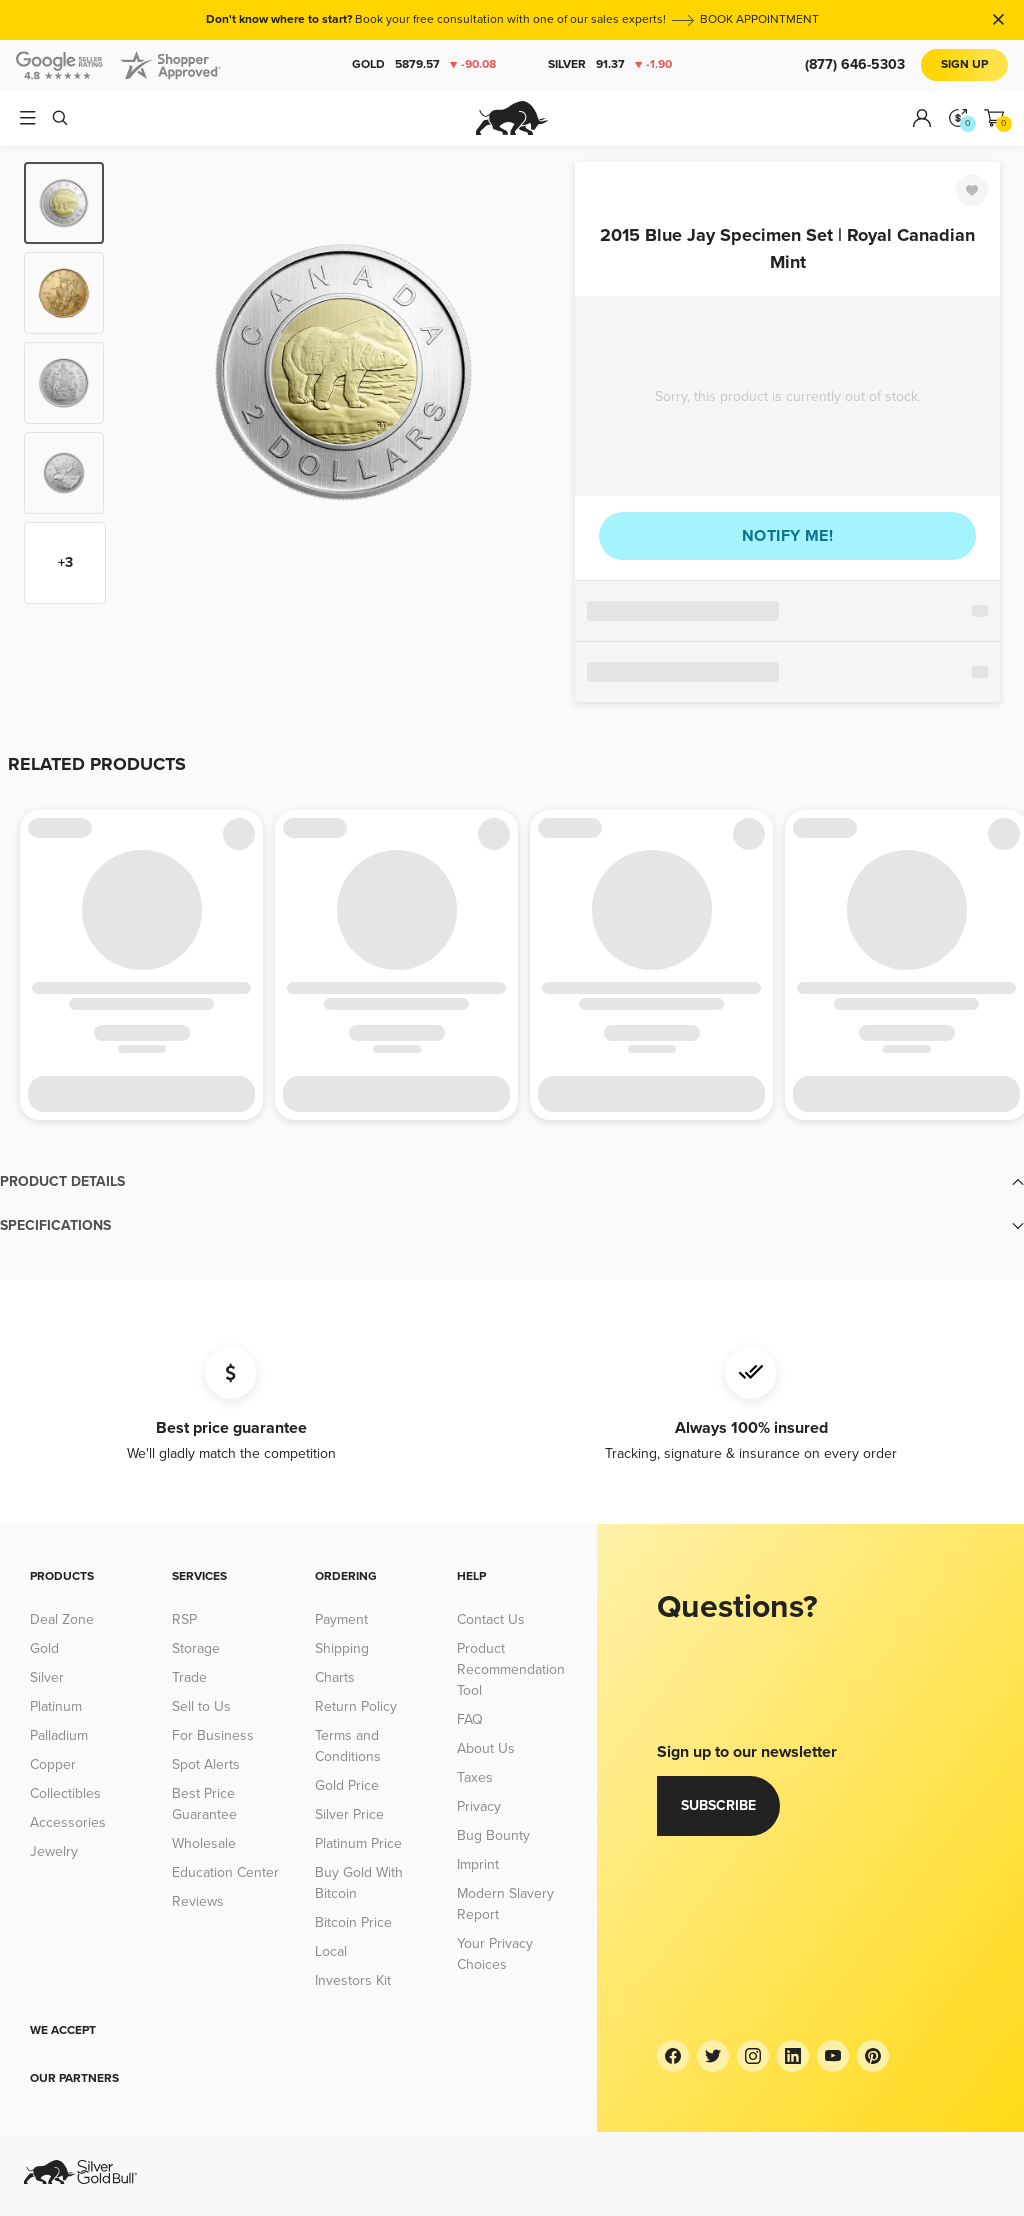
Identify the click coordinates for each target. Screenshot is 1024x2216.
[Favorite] (972, 190)
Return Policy (356, 1706)
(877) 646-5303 (855, 64)
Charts (335, 1677)
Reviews (198, 1901)
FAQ (470, 1719)
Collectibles (65, 1793)
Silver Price (349, 1814)
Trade (189, 1677)
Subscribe (718, 1805)
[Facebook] (673, 2056)
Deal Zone (62, 1619)
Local (331, 1951)
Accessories (68, 1822)
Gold (424, 65)
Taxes (475, 1777)
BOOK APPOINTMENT (759, 19)
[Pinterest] (873, 2056)
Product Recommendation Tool (511, 1669)
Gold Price (347, 1785)
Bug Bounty (493, 1835)
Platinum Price (358, 1843)
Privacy (479, 1806)
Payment (341, 1619)
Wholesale (204, 1843)
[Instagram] (753, 2056)
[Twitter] (713, 2056)
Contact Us (491, 1619)
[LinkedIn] (793, 2056)
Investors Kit (353, 1980)
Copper (53, 1764)
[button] (512, 1182)
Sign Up (964, 64)
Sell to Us (201, 1706)
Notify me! (787, 536)
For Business (213, 1735)
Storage (196, 1648)
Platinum (56, 1706)
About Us (486, 1748)
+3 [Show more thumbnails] (65, 562)
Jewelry (54, 1851)
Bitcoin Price (353, 1922)
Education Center (225, 1872)
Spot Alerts (206, 1764)
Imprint (478, 1864)
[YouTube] (833, 2056)
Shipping (342, 1648)
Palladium (59, 1735)
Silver (610, 65)
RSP (184, 1619)
